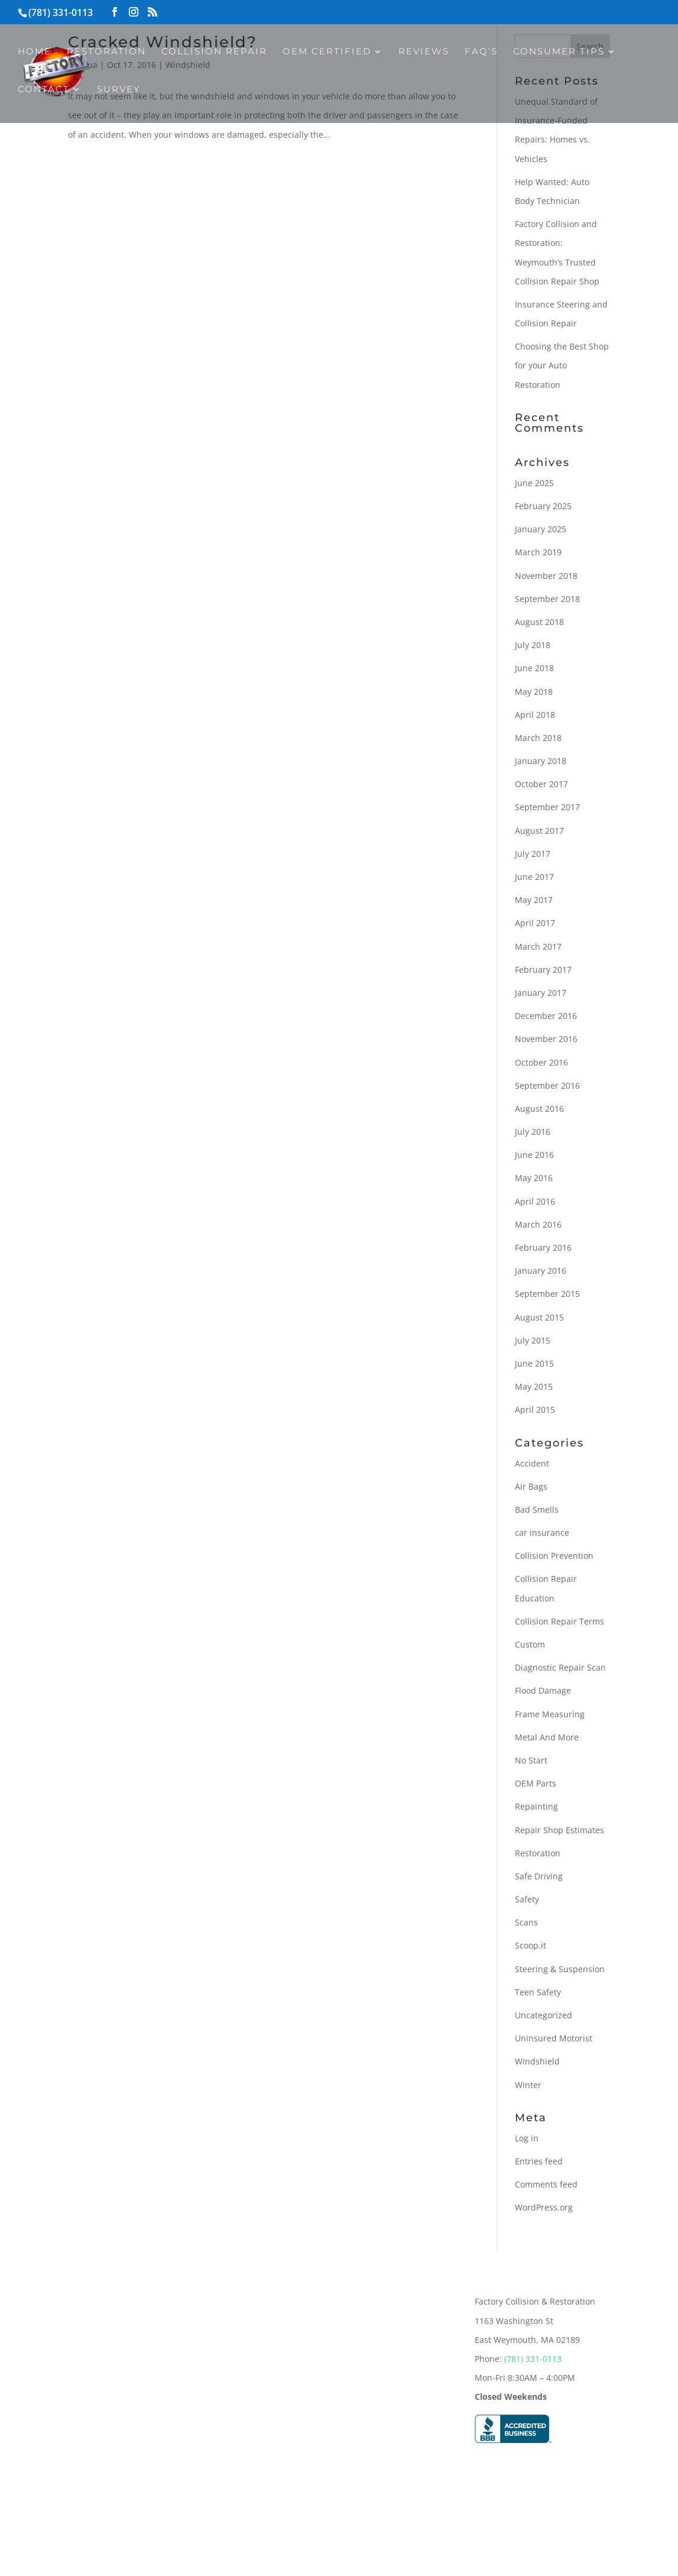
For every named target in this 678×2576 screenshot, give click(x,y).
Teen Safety (538, 1992)
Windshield (537, 2061)
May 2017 (534, 899)
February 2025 (543, 506)
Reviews (423, 52)
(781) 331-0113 (533, 2358)
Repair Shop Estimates (559, 1830)
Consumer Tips (559, 52)
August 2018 (539, 621)
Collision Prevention (554, 1555)
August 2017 (539, 830)
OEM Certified (327, 52)
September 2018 (547, 598)
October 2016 (541, 1062)
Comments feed (546, 2184)
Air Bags (531, 1486)
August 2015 (539, 1317)
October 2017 (541, 783)
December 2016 (546, 1015)
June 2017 (534, 876)
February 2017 (543, 969)
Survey (119, 90)
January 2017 (540, 992)
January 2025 (540, 529)
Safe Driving (539, 1876)
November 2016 (546, 1038)
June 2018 (534, 668)
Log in (526, 2138)
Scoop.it (530, 1945)
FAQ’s (481, 52)
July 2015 (532, 1340)
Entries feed (539, 2161)
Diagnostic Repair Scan (560, 1667)
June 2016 (534, 1154)
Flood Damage (543, 1690)
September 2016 (547, 1085)
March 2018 (538, 737)
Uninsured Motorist (553, 2038)
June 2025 (534, 482)
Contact (44, 90)
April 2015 (535, 1409)
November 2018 (546, 575)
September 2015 (547, 1293)
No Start (531, 1760)
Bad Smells (537, 1509)
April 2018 (535, 714)
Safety (527, 1899)
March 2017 (538, 946)
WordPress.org (544, 2207)
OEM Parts (535, 1783)
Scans (526, 1922)
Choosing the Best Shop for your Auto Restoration (562, 365)
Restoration (106, 52)
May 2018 (534, 691)
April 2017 (535, 922)
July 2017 (532, 853)
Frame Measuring (550, 1714)
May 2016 (534, 1177)
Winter (528, 2084)
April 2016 (535, 1201)
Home (34, 52)
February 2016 (543, 1247)
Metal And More (547, 1737)
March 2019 (538, 552)
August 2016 (539, 1108)
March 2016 (538, 1224)
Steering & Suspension (560, 1969)
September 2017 (547, 807)
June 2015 (534, 1363)
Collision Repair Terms (559, 1621)
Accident (532, 1463)
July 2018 (532, 645)
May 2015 (534, 1386)
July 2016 (532, 1131)
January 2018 (540, 760)
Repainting (536, 1806)
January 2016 (540, 1270)
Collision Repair (214, 52)
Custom (530, 1644)
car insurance (542, 1532)
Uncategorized (543, 2015)
